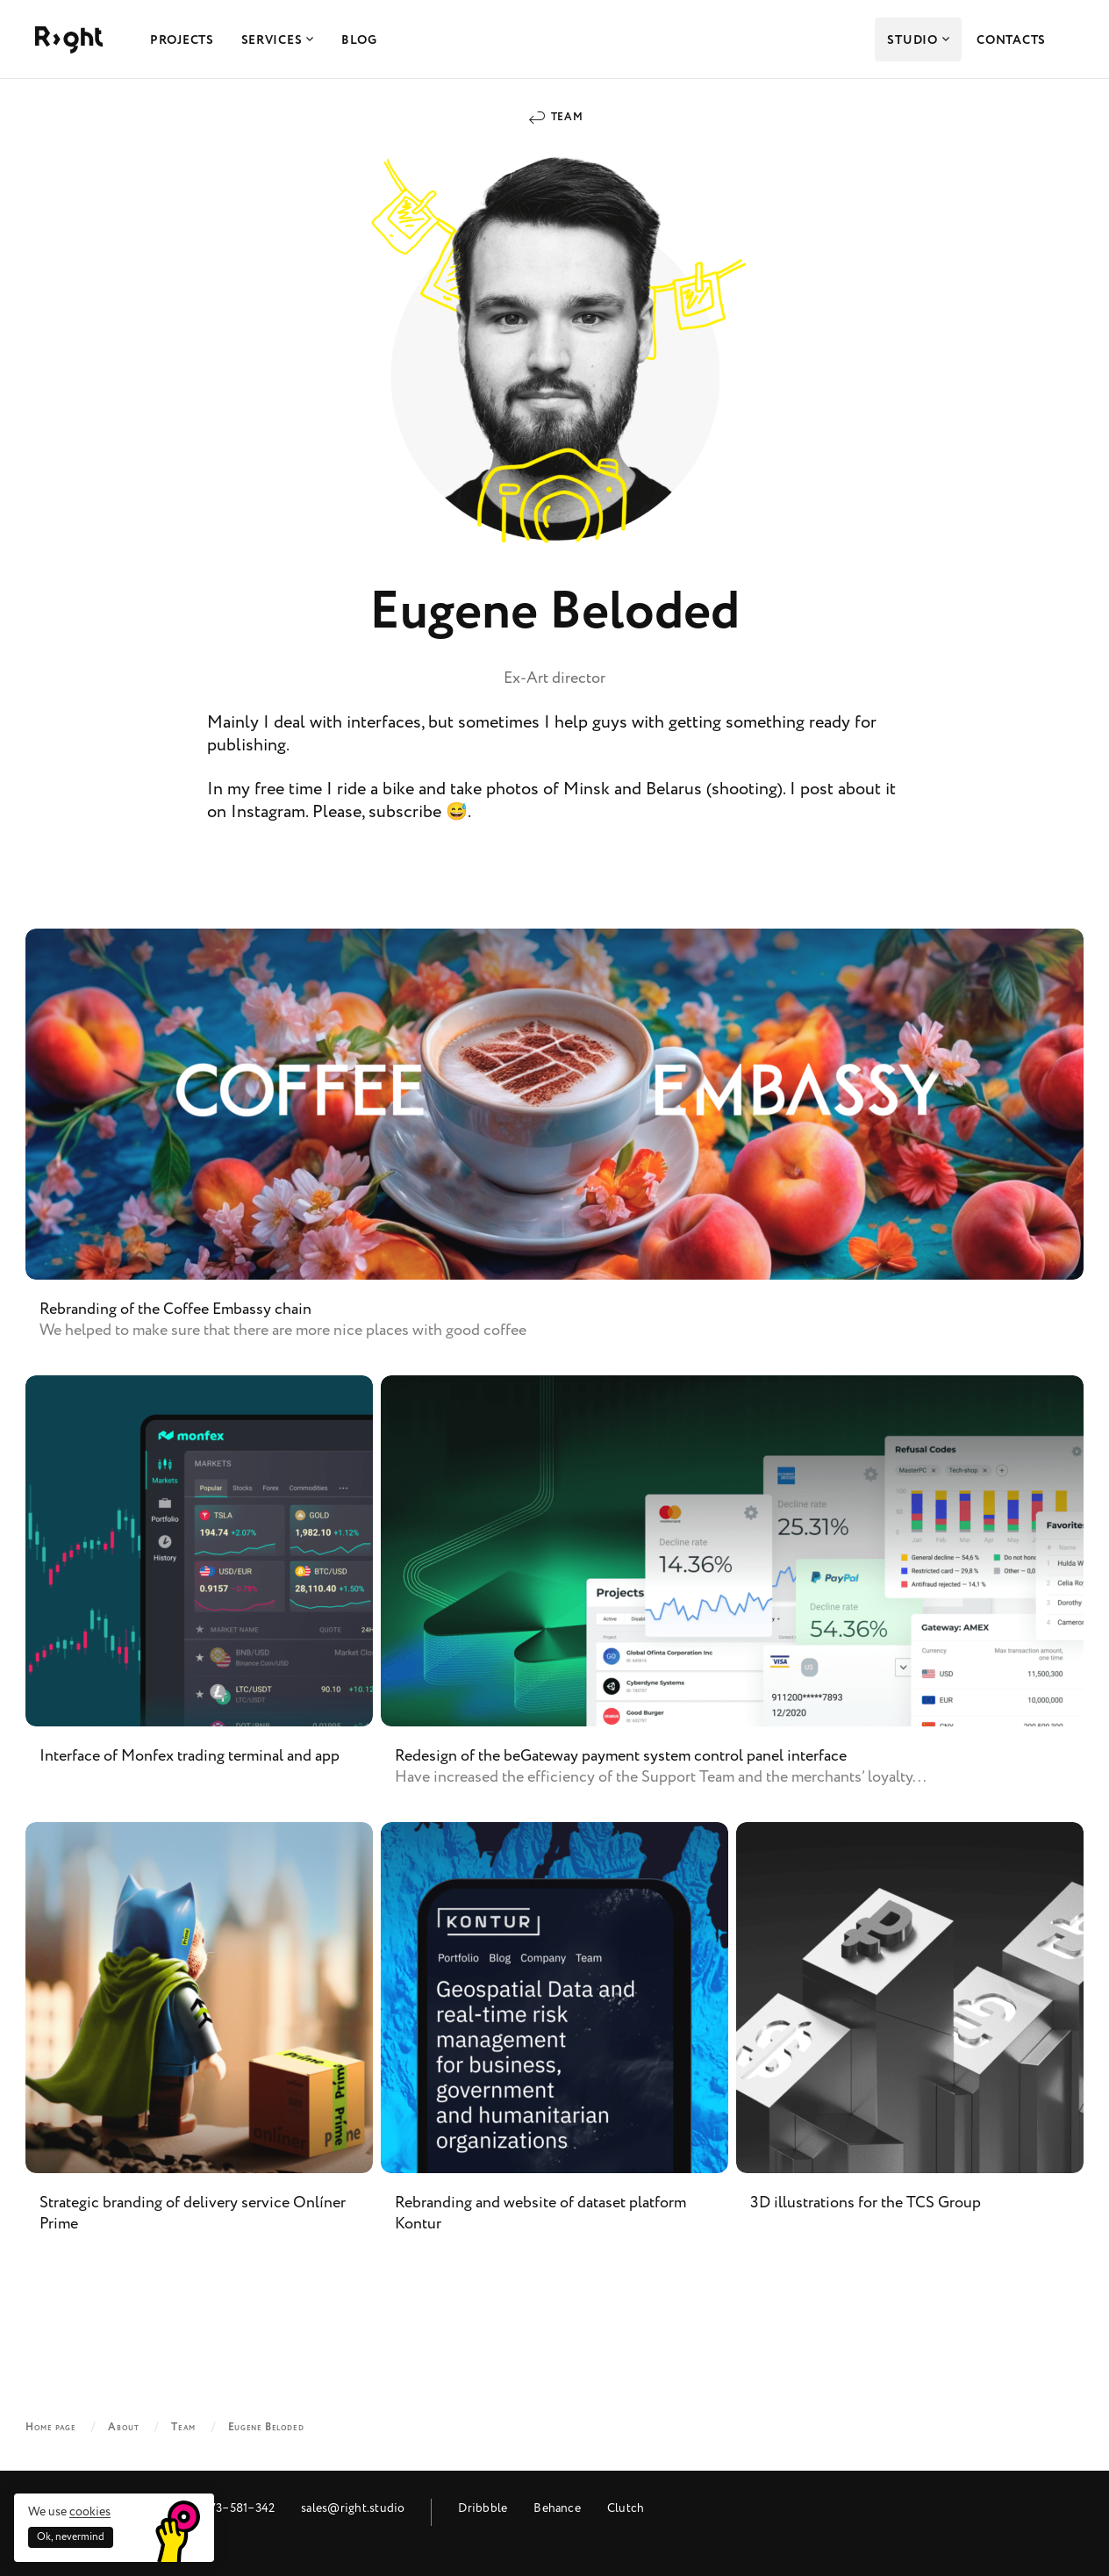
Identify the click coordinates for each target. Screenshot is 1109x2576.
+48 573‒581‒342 (227, 2508)
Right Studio (69, 40)
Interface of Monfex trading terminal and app (199, 1594)
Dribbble (482, 2508)
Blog (359, 40)
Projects (182, 40)
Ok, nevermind (70, 2536)
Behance (557, 2508)
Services (277, 40)
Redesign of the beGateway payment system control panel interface (732, 1594)
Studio (918, 40)
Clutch (625, 2508)
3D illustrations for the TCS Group (910, 2041)
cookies (90, 2511)
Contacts (1011, 40)
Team (567, 117)
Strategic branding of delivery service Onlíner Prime (199, 2041)
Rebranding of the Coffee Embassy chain (554, 1148)
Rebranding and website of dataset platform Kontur (554, 2041)
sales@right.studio (352, 2508)
